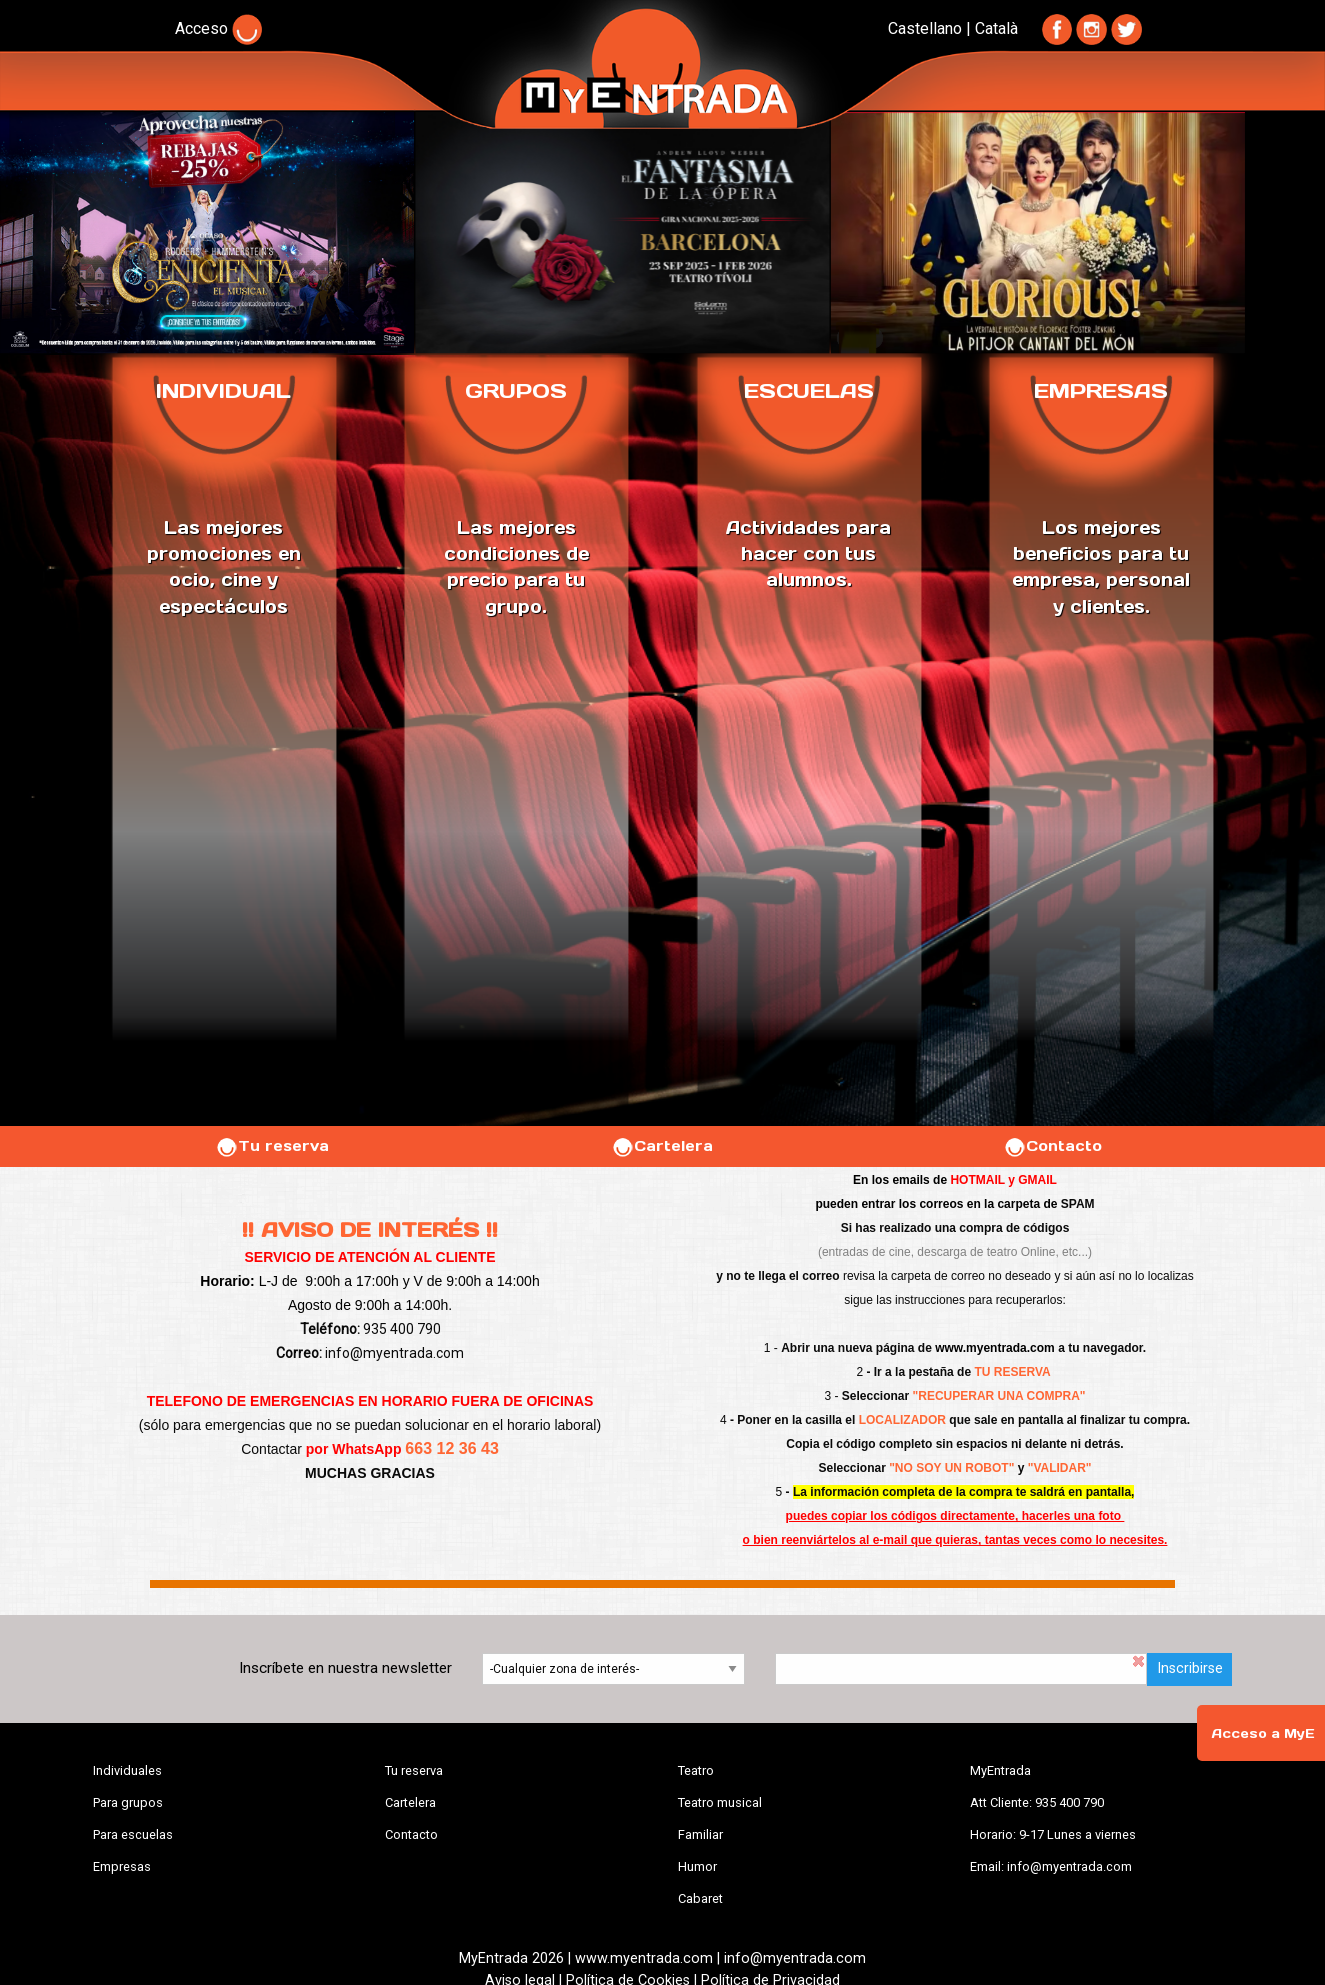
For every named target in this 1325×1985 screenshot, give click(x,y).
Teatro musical (720, 1802)
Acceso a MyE (1263, 1733)
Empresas (122, 1866)
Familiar (700, 1834)
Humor (697, 1866)
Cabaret (700, 1898)
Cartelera (662, 1146)
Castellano (925, 28)
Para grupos (128, 1802)
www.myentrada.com (995, 1348)
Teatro (696, 1770)
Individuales (127, 1770)
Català (996, 28)
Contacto (1052, 1146)
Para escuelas (133, 1834)
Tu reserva (272, 1146)
